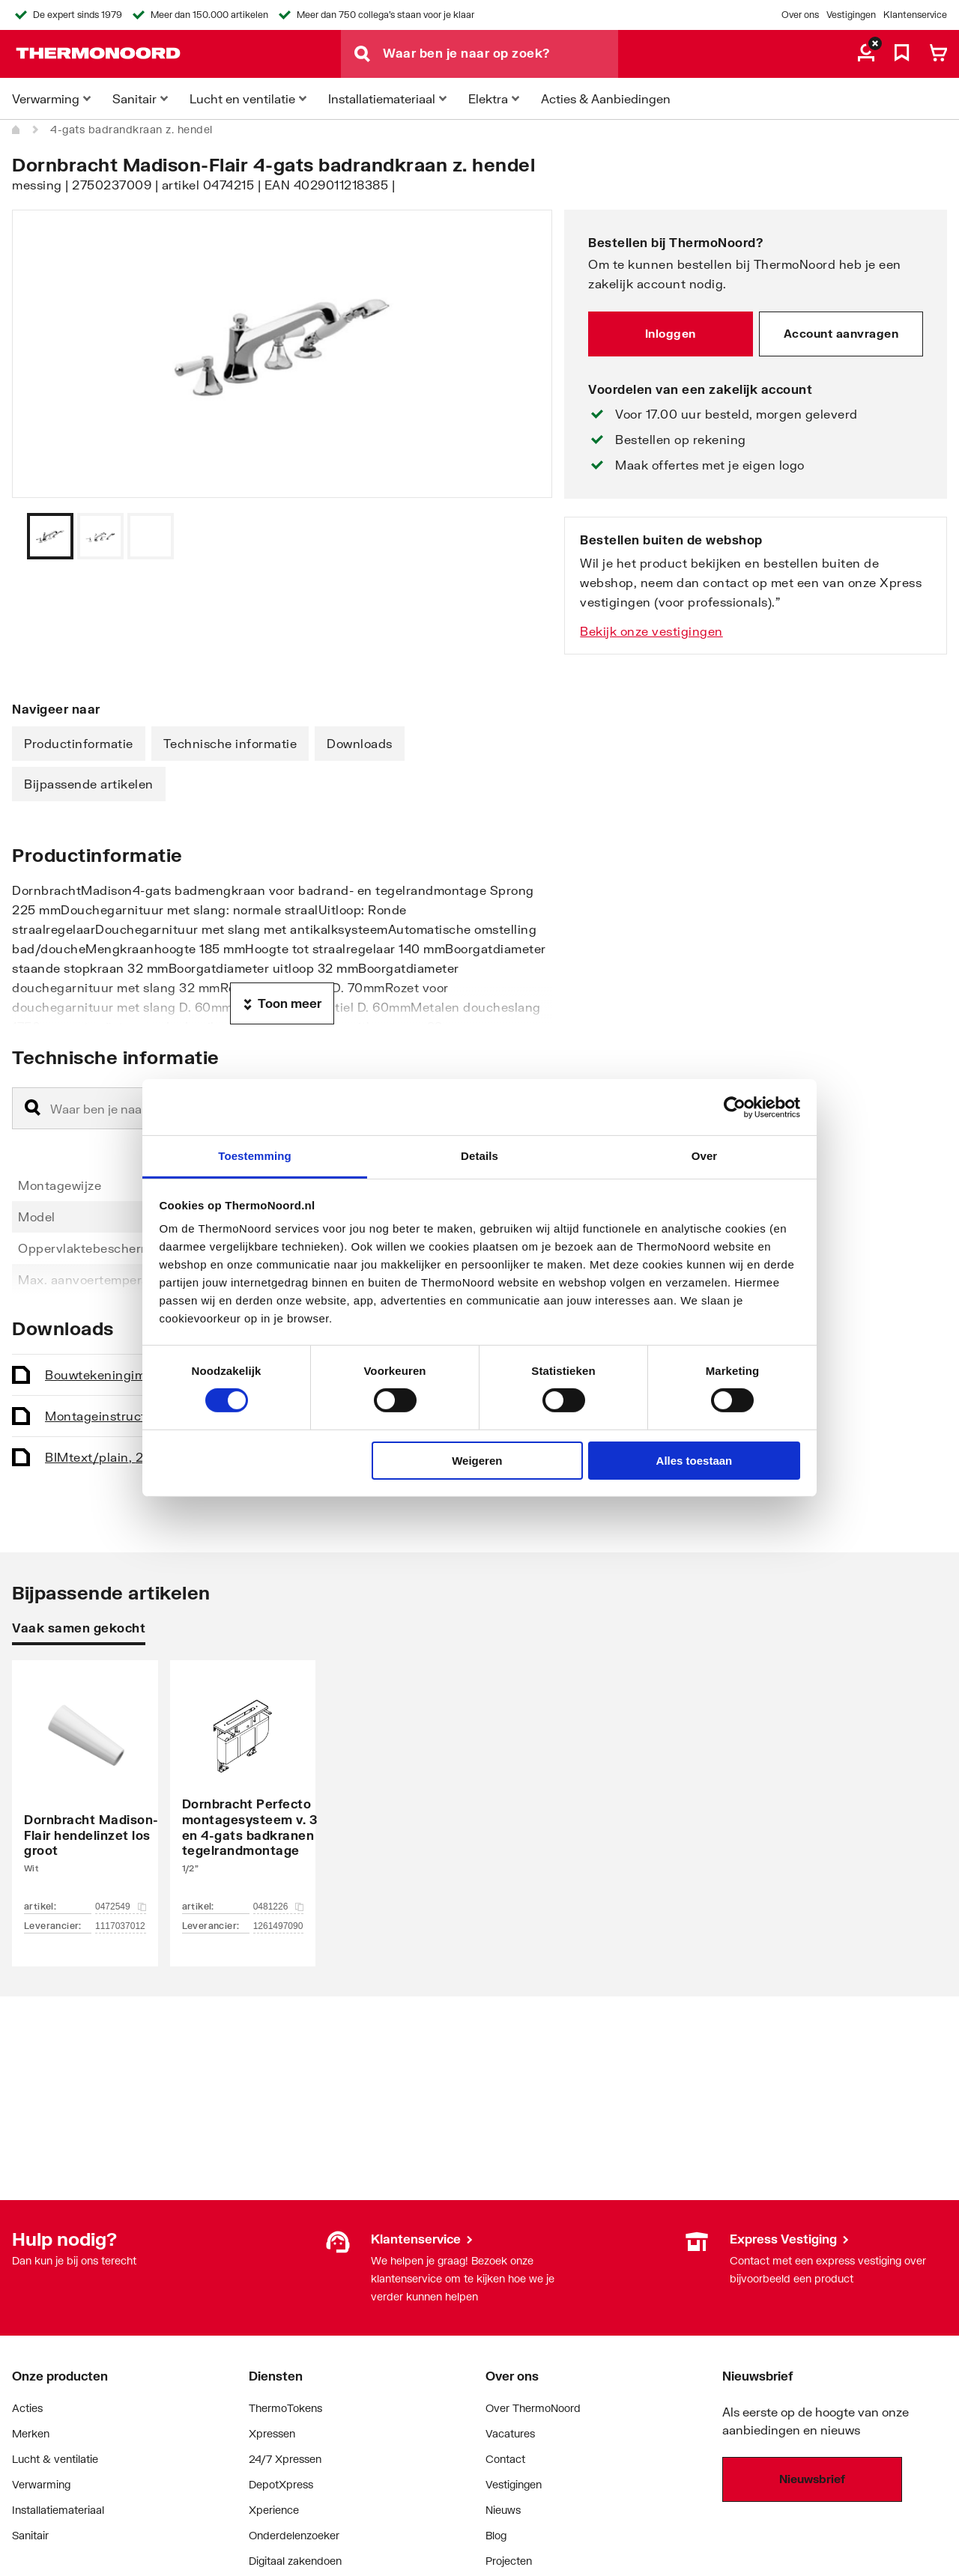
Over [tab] (705, 1155)
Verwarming (41, 2484)
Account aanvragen (841, 333)
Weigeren (477, 1460)
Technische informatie (230, 743)
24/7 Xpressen (285, 2458)
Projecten (508, 2560)
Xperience (274, 2509)
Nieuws (503, 2509)
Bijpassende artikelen (89, 784)
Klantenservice (915, 14)
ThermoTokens (285, 2408)
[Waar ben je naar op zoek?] (500, 54)
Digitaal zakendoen (295, 2560)
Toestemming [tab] (254, 1155)
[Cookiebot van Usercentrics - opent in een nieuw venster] (734, 1107)
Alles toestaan (694, 1460)
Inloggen (670, 333)
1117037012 (120, 1926)
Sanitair (30, 2535)
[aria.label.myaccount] (866, 53)
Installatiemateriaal (58, 2509)
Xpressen (272, 2433)
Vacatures (510, 2433)
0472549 (120, 1906)
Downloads (360, 743)
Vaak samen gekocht (78, 1627)
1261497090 (278, 1926)
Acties (27, 2408)
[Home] (16, 129)
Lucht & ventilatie (55, 2458)
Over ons (800, 14)
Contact (505, 2458)
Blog (495, 2535)
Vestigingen (851, 14)
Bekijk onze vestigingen (651, 631)
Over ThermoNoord (533, 2408)
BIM (110, 1457)
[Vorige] (522, 536)
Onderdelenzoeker (294, 2535)
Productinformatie (78, 743)
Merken (30, 2433)
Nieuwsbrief (812, 2478)
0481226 (278, 1906)
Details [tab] (479, 1155)
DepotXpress (281, 2484)
